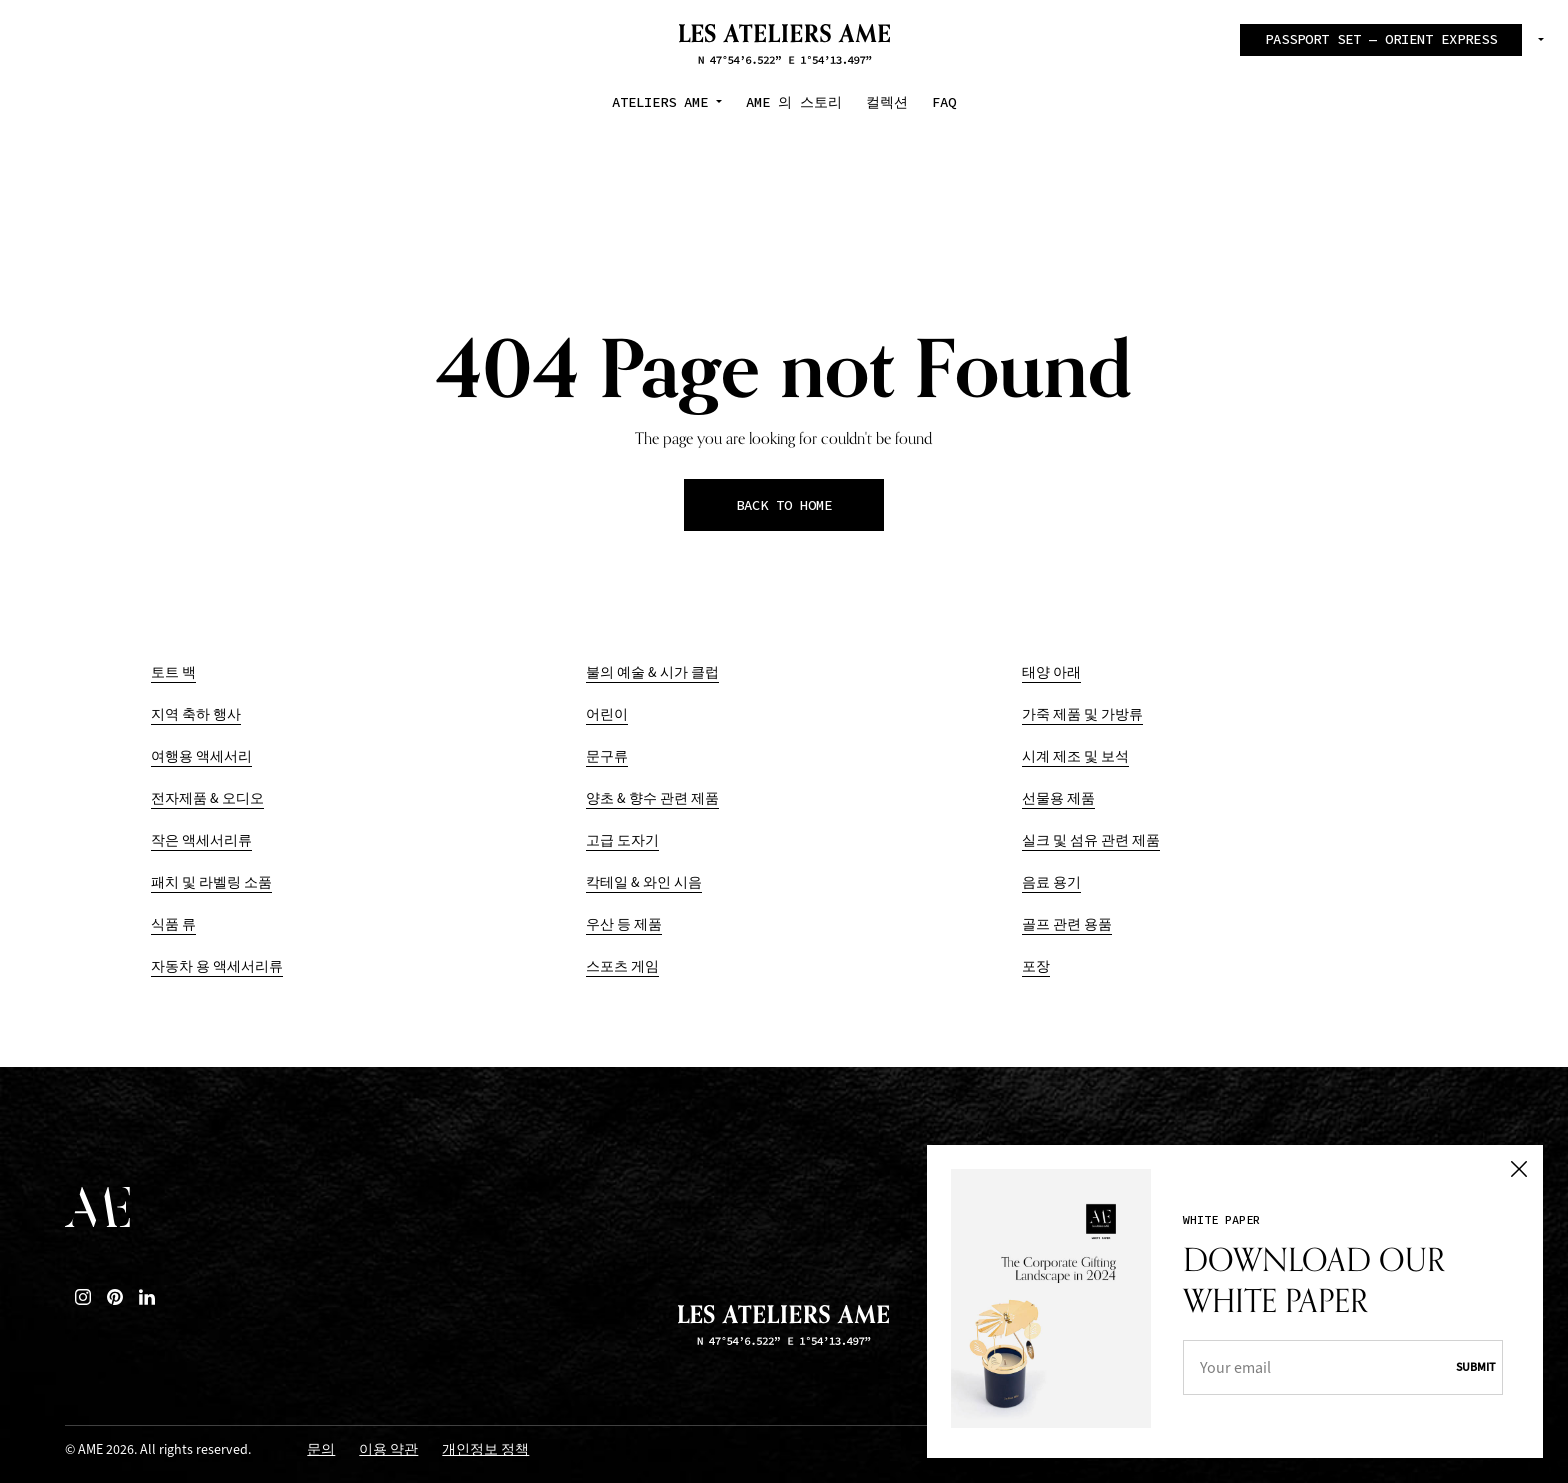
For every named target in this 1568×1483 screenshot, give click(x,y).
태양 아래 (1051, 672)
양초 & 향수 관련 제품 (652, 798)
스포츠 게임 (622, 966)
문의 (321, 1450)
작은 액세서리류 (201, 840)
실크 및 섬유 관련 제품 (1091, 840)
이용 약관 (388, 1450)
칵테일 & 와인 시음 (644, 882)
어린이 (607, 714)
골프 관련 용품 (1067, 924)
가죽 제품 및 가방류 (1082, 714)
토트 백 (173, 672)
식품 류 (173, 924)
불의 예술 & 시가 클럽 (652, 672)
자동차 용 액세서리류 (217, 966)
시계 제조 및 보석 (1075, 756)
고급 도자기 (622, 840)
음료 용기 (1051, 882)
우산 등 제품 (624, 924)
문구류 (607, 756)
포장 (1036, 966)
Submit (1475, 1367)
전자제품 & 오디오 (207, 798)
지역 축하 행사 (196, 714)
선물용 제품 (1058, 798)
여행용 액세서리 (201, 756)
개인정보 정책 (485, 1450)
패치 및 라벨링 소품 (211, 882)
